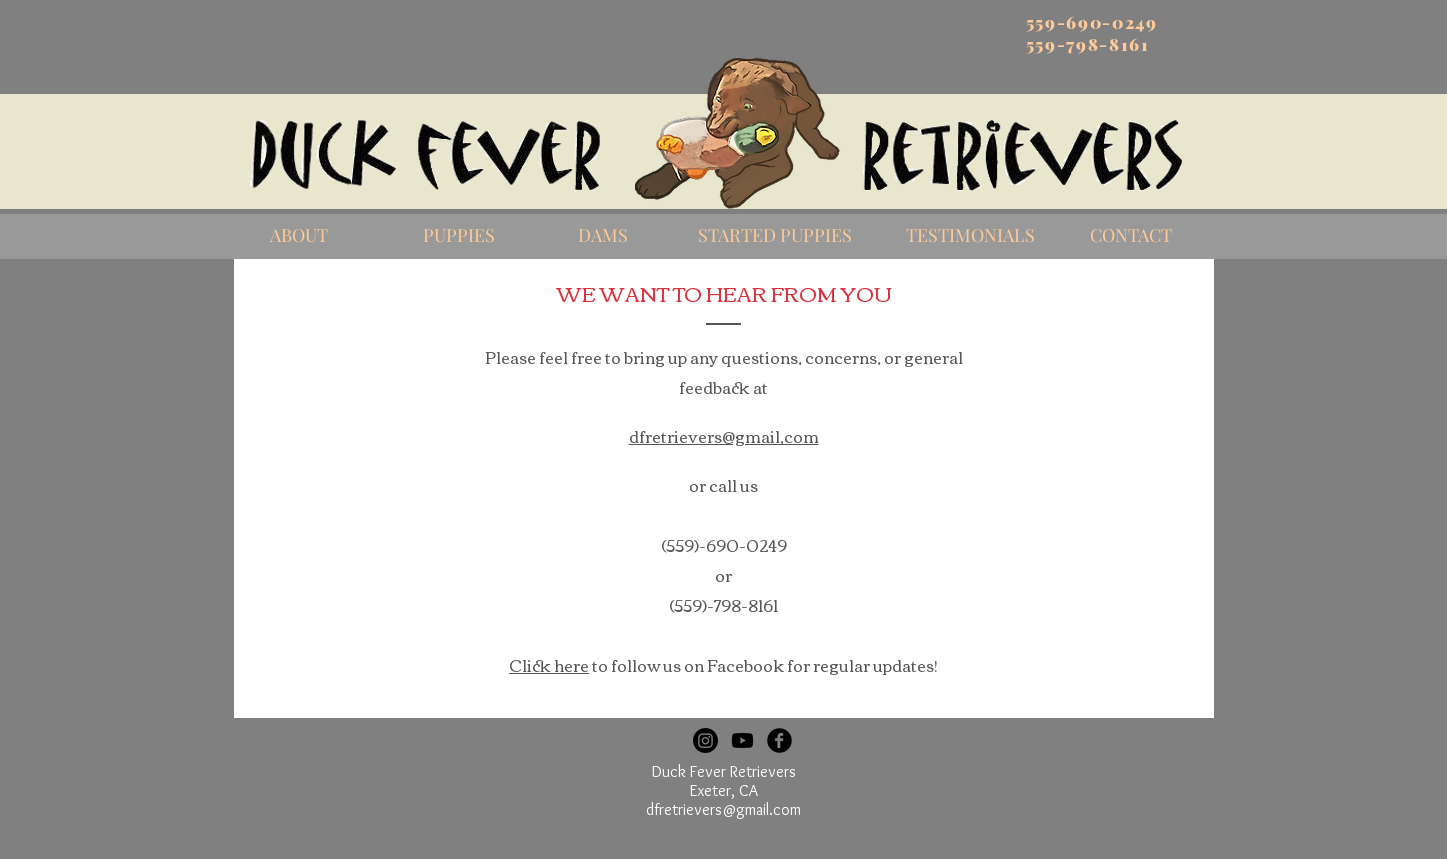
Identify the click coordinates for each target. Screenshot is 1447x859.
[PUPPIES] (459, 236)
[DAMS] (603, 236)
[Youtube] (742, 740)
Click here (549, 665)
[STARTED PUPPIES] (775, 236)
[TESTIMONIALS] (971, 236)
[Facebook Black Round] (779, 740)
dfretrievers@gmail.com (723, 809)
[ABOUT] (299, 236)
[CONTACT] (1131, 236)
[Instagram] (705, 740)
